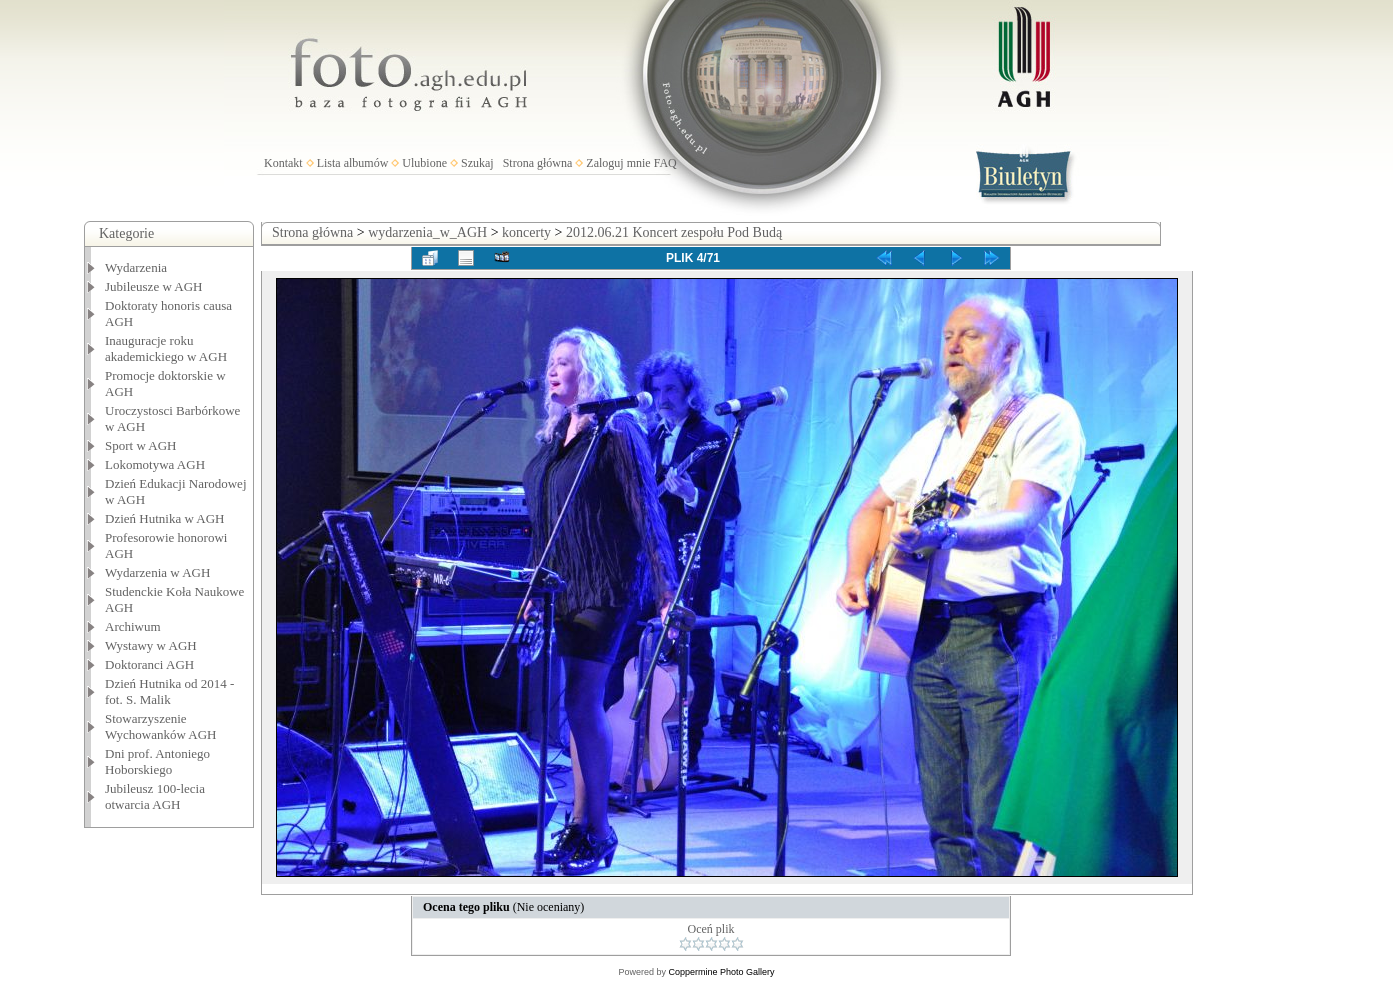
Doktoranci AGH (149, 664)
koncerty (526, 232)
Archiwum (133, 626)
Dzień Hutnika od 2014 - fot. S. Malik (169, 691)
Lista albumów (353, 163)
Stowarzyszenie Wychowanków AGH (161, 726)
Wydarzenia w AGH (157, 572)
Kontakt (283, 163)
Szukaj (477, 163)
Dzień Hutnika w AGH (165, 518)
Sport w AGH (141, 445)
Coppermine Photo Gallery (721, 972)
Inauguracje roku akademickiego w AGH (166, 348)
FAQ (665, 163)
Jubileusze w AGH (154, 286)
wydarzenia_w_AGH (427, 232)
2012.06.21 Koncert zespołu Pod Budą (674, 232)
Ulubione (424, 163)
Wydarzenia (136, 267)
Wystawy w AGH (151, 645)
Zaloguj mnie (618, 163)
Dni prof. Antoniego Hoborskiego (157, 761)
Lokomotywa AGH (155, 464)
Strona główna (538, 163)
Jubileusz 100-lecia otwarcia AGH (155, 796)
